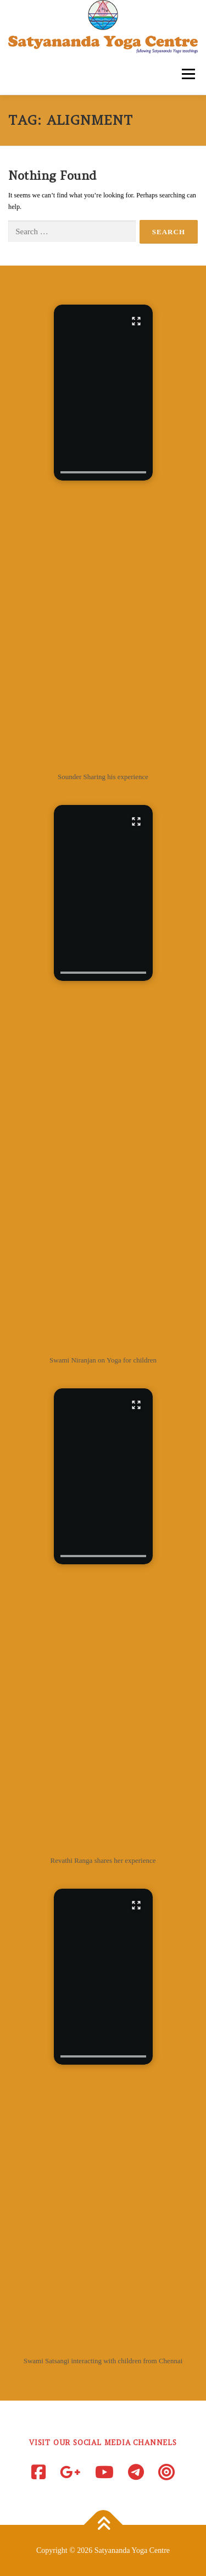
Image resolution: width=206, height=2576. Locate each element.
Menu (187, 74)
